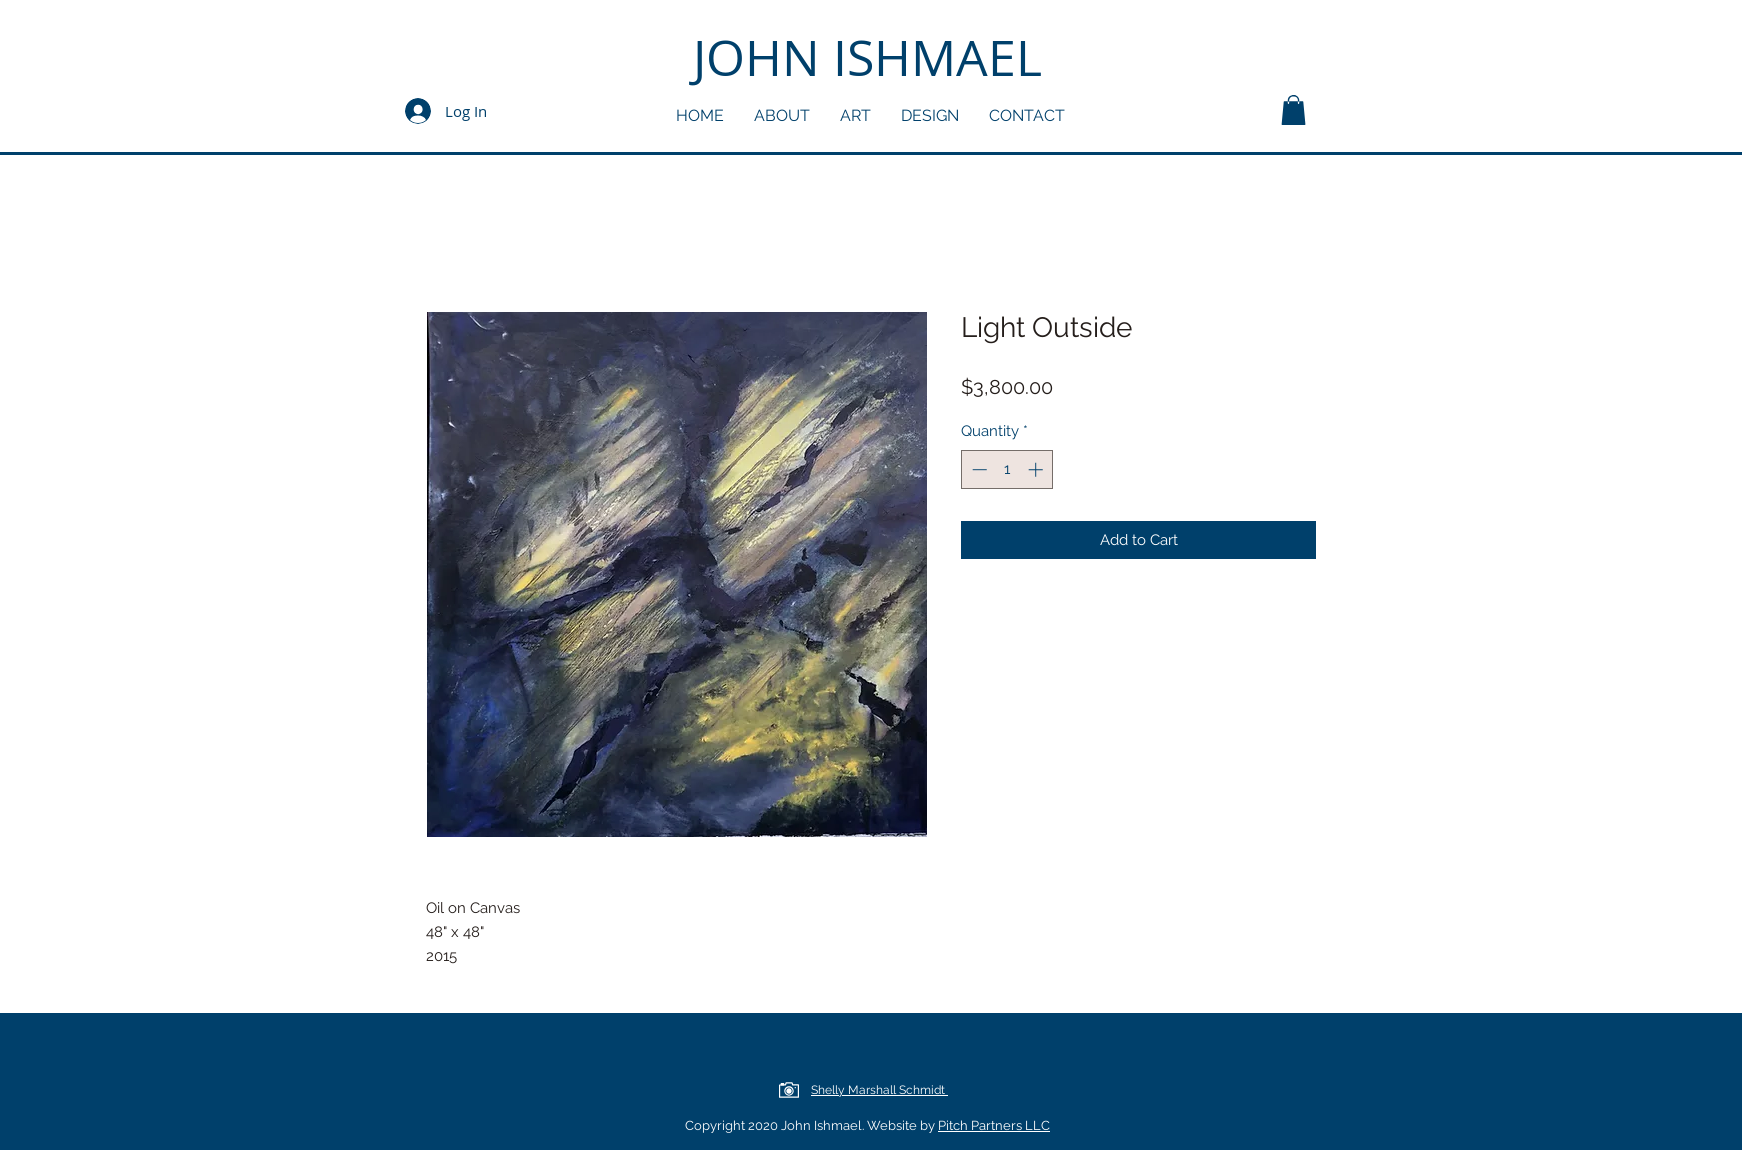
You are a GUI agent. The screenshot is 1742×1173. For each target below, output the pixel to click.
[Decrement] (977, 469)
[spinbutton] (1007, 469)
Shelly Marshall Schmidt (879, 1090)
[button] (1293, 110)
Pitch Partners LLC (994, 1125)
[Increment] (1037, 469)
